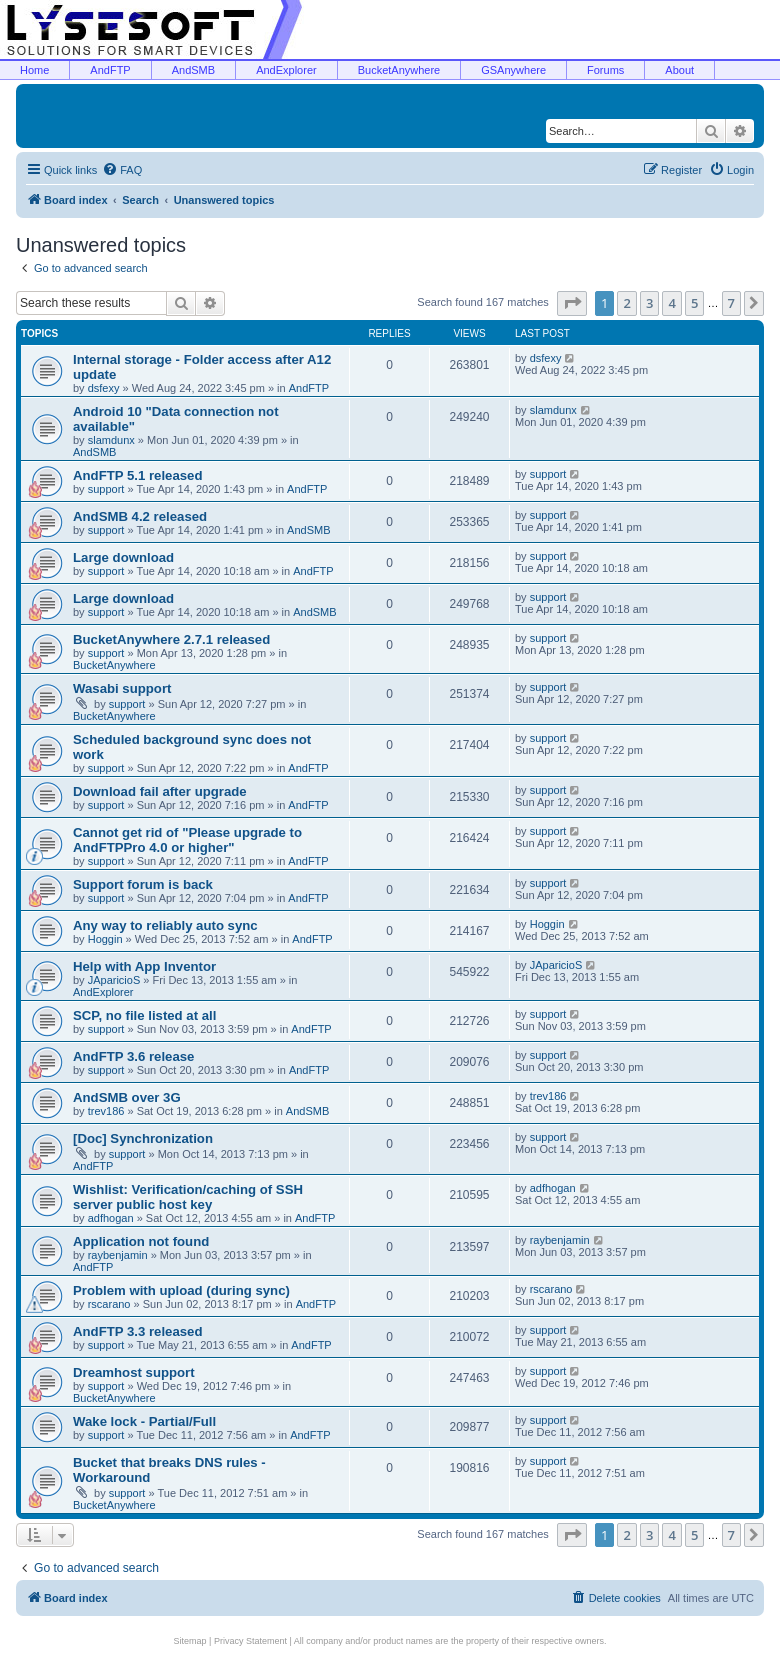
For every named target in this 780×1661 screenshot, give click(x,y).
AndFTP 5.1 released (138, 475)
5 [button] (694, 303)
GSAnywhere (513, 70)
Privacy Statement (250, 1641)
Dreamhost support (134, 1372)
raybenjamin (118, 1255)
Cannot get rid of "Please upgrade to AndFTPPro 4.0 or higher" (187, 840)
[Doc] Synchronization (143, 1138)
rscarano (109, 1304)
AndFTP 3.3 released (138, 1331)
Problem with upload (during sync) (181, 1290)
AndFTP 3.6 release (133, 1056)
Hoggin (105, 939)
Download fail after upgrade (160, 791)
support (106, 489)
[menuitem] (122, 170)
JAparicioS (114, 980)
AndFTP (110, 70)
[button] (572, 303)
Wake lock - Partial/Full (144, 1421)
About (679, 70)
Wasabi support (122, 688)
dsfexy (104, 388)
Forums (605, 70)
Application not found (141, 1241)
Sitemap (190, 1641)
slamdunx (111, 440)
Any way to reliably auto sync (165, 925)
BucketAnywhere (399, 70)
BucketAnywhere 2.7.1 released (171, 639)
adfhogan (111, 1218)
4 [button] (671, 303)
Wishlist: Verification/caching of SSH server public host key (188, 1197)
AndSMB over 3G (127, 1097)
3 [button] (649, 303)
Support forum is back (143, 884)
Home (34, 70)
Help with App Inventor (144, 966)
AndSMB (193, 70)
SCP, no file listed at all (144, 1015)
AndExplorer (286, 70)
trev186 (106, 1111)
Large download (123, 557)
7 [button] (731, 303)
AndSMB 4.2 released (140, 516)
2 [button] (626, 303)
